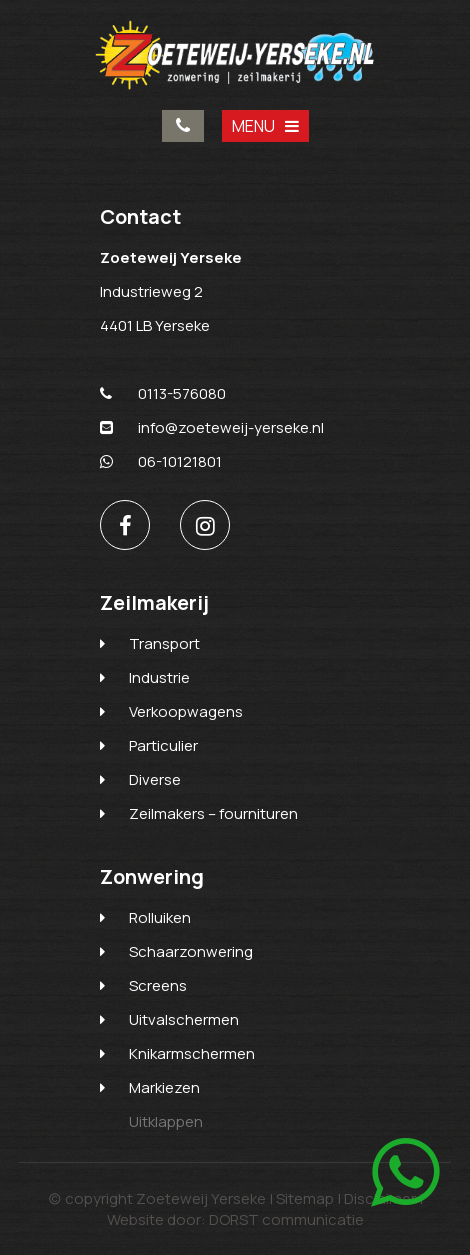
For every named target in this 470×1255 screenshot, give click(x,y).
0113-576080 (183, 126)
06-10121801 (161, 461)
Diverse (155, 779)
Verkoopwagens (186, 711)
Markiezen (164, 1087)
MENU (265, 126)
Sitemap (305, 1198)
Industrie (159, 677)
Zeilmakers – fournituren (213, 813)
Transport (164, 643)
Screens (158, 985)
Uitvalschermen (184, 1019)
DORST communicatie (286, 1219)
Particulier (163, 745)
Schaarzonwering (191, 951)
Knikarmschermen (192, 1053)
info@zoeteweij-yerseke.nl (212, 427)
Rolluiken (160, 917)
